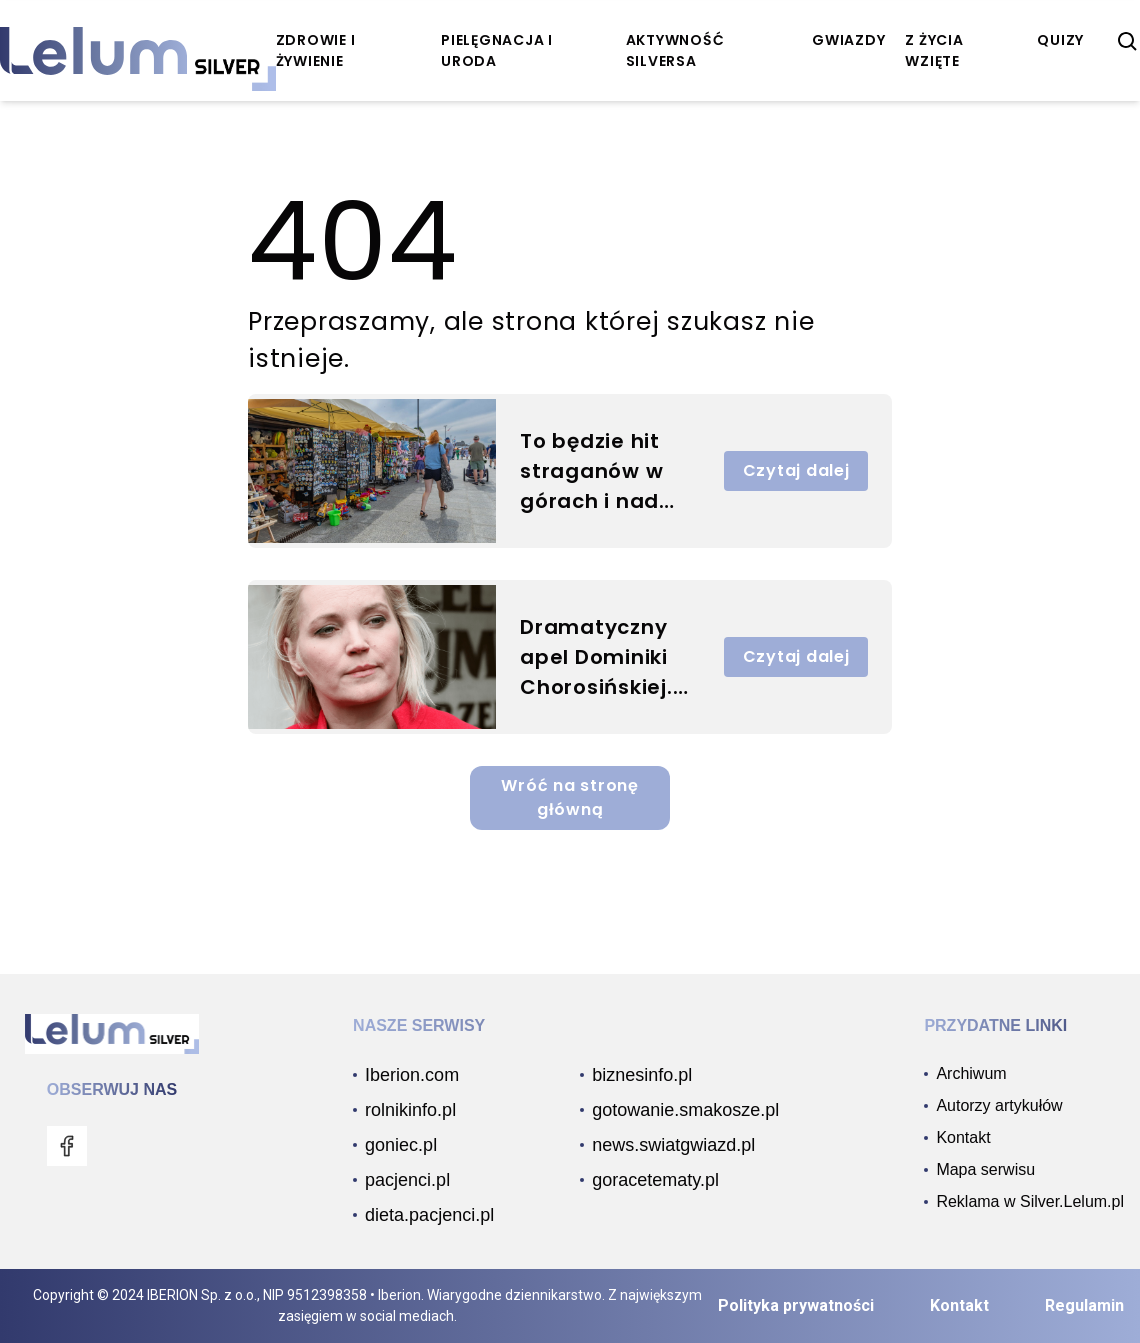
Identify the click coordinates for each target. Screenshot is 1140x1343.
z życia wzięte (934, 50)
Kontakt (959, 1305)
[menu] (67, 1146)
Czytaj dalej (796, 470)
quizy (1060, 40)
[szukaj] (1128, 42)
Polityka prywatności (796, 1305)
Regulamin (1084, 1305)
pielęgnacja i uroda (497, 50)
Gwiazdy (848, 40)
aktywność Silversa (675, 50)
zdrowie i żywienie (316, 50)
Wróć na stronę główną (570, 797)
